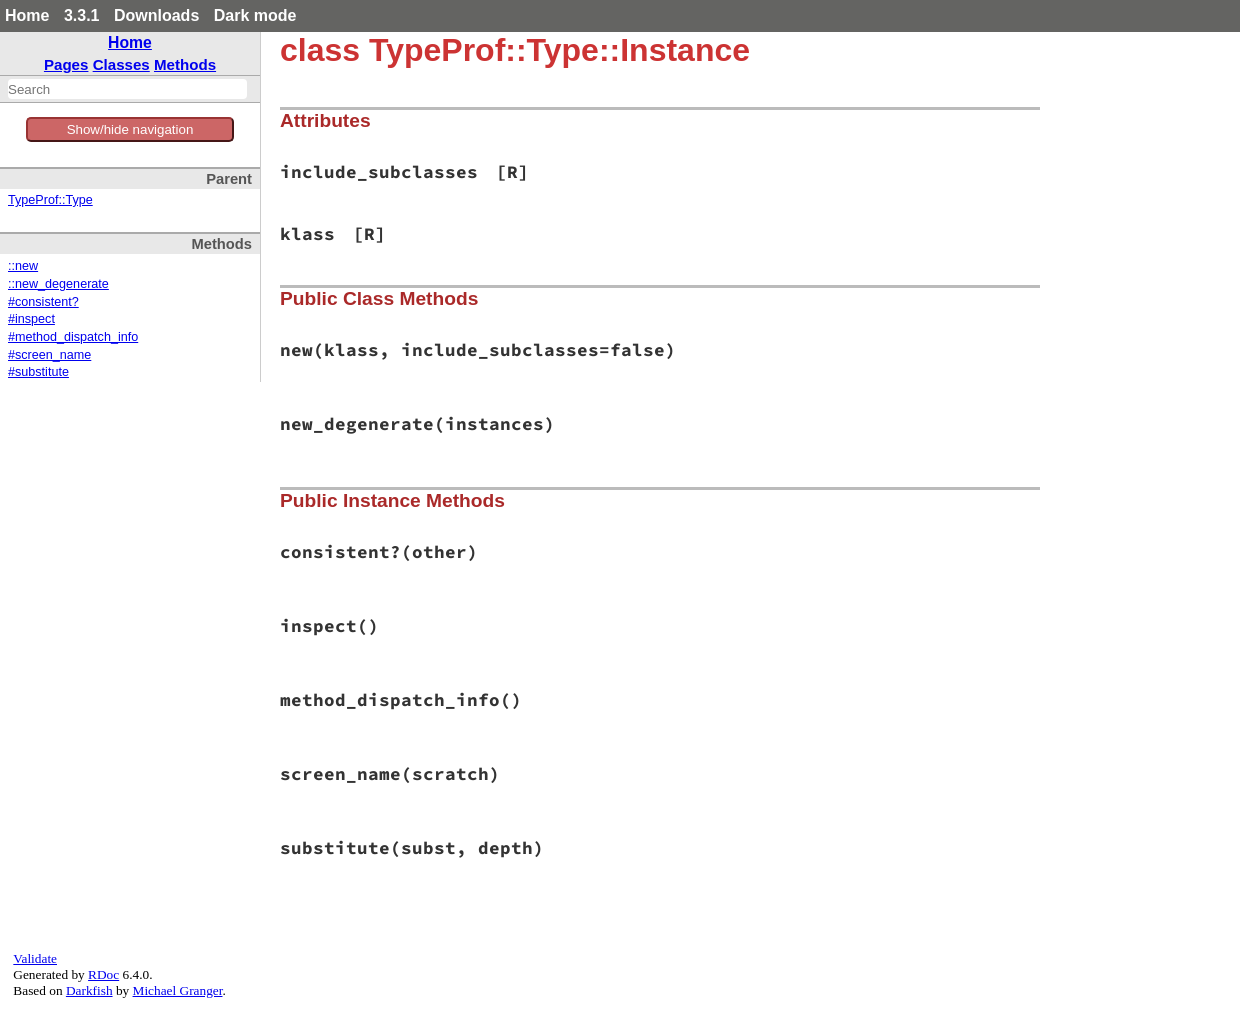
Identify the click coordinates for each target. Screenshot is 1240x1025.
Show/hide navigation (130, 129)
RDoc (103, 974)
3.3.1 (82, 15)
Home (27, 15)
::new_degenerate (58, 284)
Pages (66, 64)
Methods (185, 64)
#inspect (31, 319)
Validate (35, 958)
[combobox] (127, 89)
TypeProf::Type (50, 200)
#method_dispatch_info (73, 337)
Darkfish (89, 990)
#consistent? (43, 302)
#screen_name (49, 355)
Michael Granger (178, 990)
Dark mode (255, 15)
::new (23, 266)
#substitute (38, 372)
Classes (121, 64)
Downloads (156, 15)
